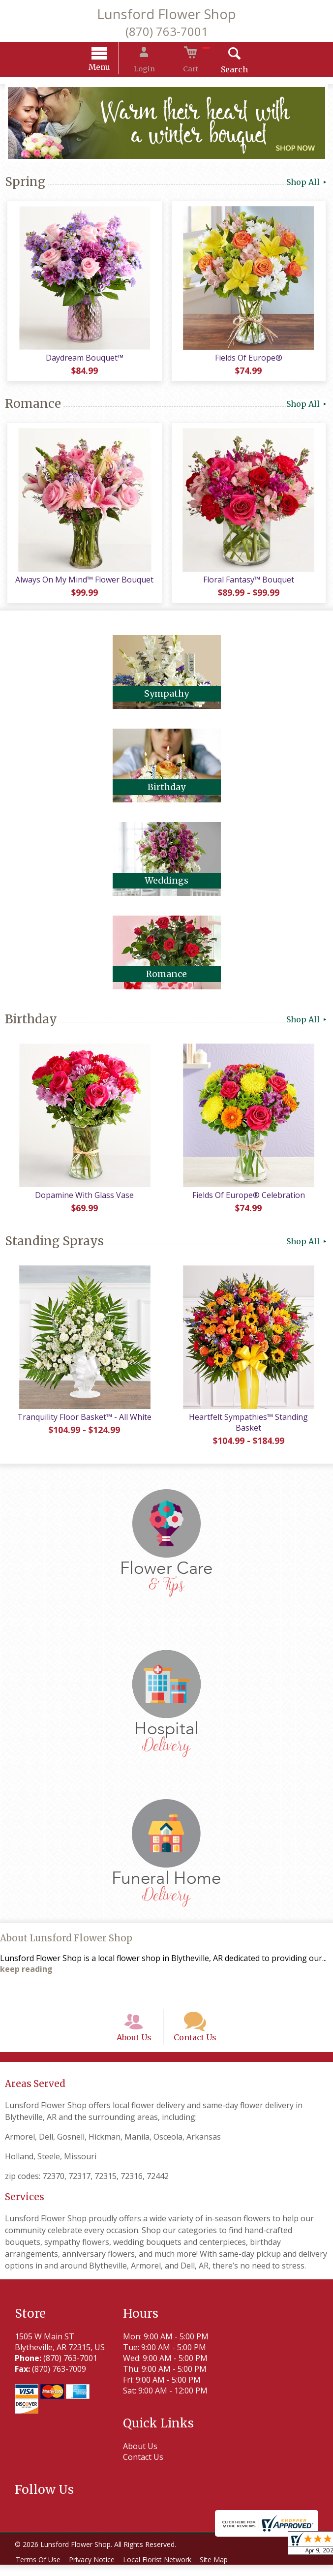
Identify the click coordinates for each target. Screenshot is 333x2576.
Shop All (307, 183)
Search (224, 71)
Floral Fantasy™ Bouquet (249, 581)
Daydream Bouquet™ (83, 359)
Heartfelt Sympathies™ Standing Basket (249, 1424)
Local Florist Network (165, 2571)
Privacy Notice (97, 2571)
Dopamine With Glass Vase (83, 1196)
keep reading (26, 1970)
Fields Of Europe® (249, 359)
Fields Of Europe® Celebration (249, 1196)
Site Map (226, 2571)
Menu (110, 68)
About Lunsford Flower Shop (66, 1939)
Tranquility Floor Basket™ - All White (83, 1418)
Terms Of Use (39, 2571)
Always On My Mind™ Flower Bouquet (83, 581)
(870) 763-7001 (166, 31)
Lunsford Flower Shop (166, 14)
